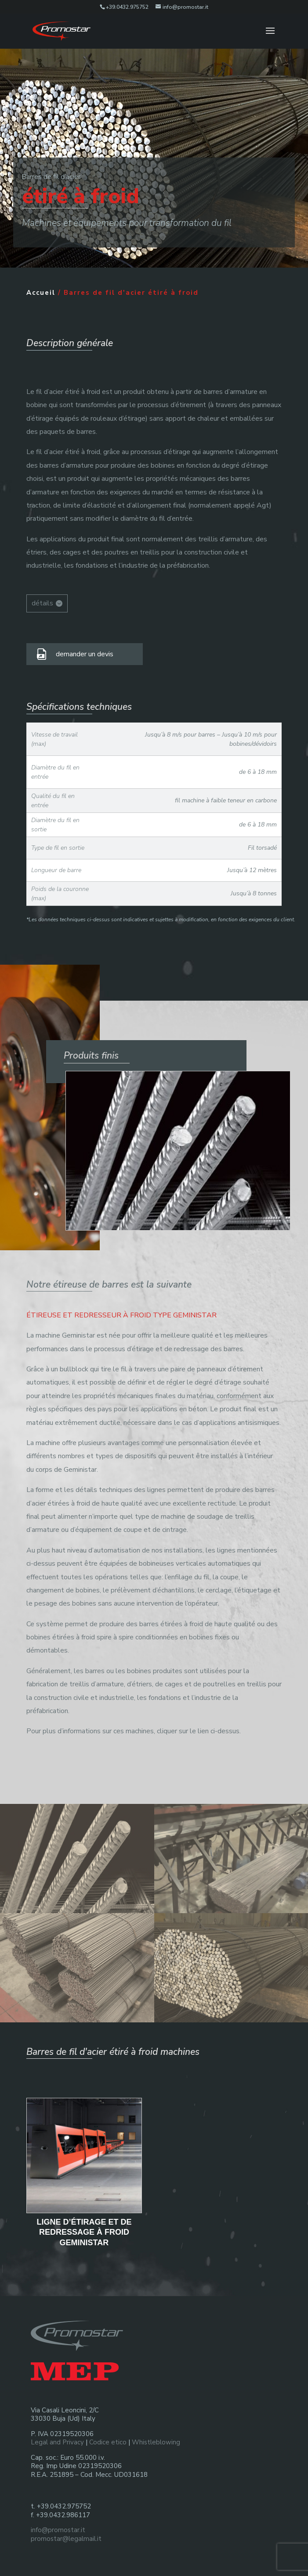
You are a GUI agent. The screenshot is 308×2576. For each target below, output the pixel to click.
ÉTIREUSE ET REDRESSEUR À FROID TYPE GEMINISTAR (121, 1315)
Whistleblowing (156, 2442)
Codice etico (108, 2442)
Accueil (40, 292)
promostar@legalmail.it (66, 2538)
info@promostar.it (58, 2530)
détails (42, 603)
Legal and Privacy (57, 2442)
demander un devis (84, 654)
